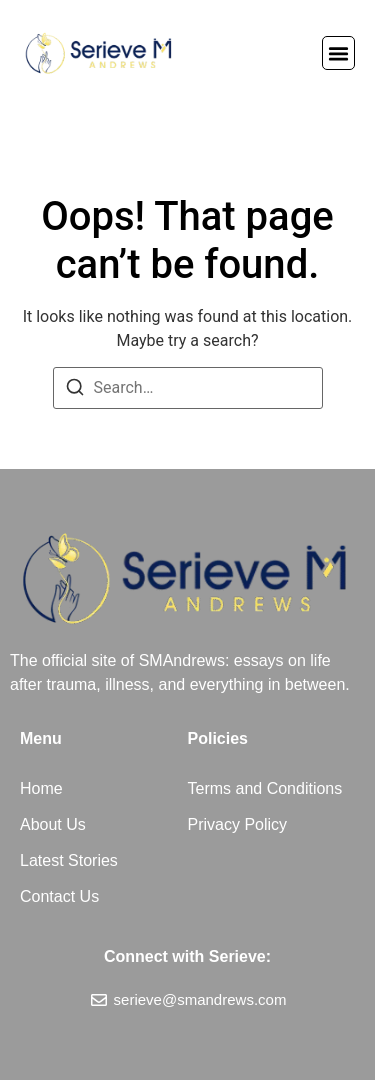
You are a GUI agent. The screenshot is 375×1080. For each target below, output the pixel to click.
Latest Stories (69, 860)
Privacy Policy (238, 824)
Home (41, 788)
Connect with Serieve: (187, 956)
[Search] (75, 390)
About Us (53, 824)
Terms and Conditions (265, 788)
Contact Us (59, 896)
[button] (339, 53)
